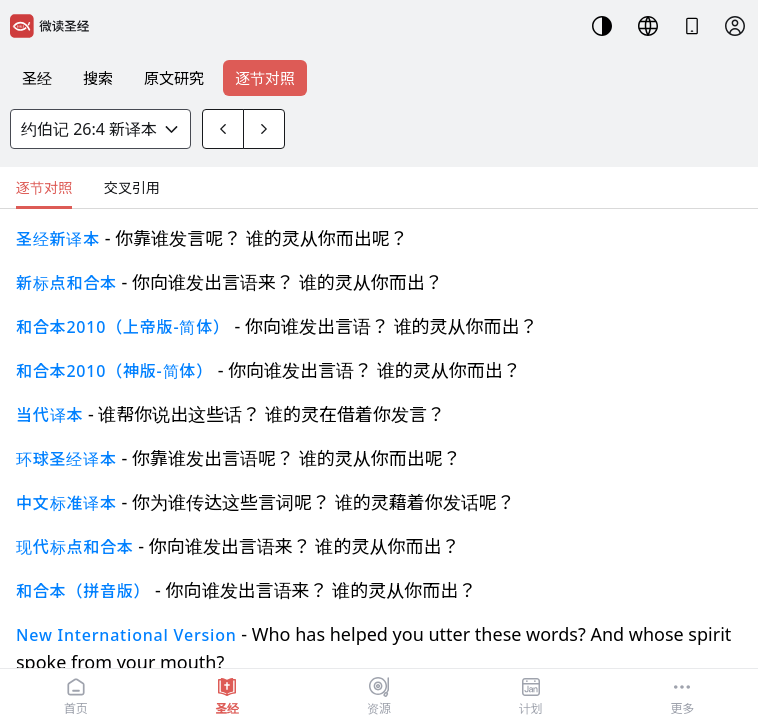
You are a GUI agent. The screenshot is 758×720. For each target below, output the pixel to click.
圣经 (37, 78)
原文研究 (174, 78)
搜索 (98, 78)
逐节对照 (265, 78)
